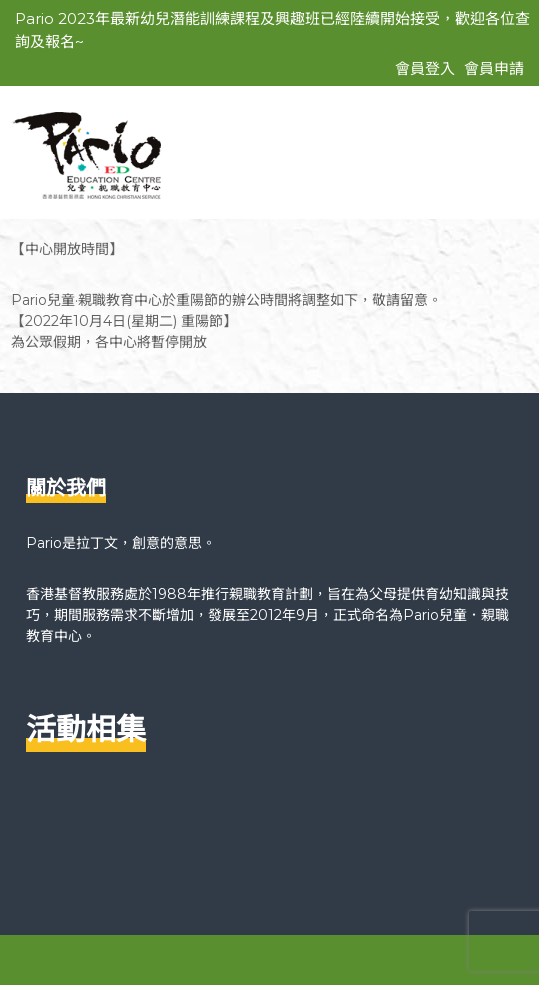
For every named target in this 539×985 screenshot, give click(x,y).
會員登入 (425, 68)
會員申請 (494, 68)
